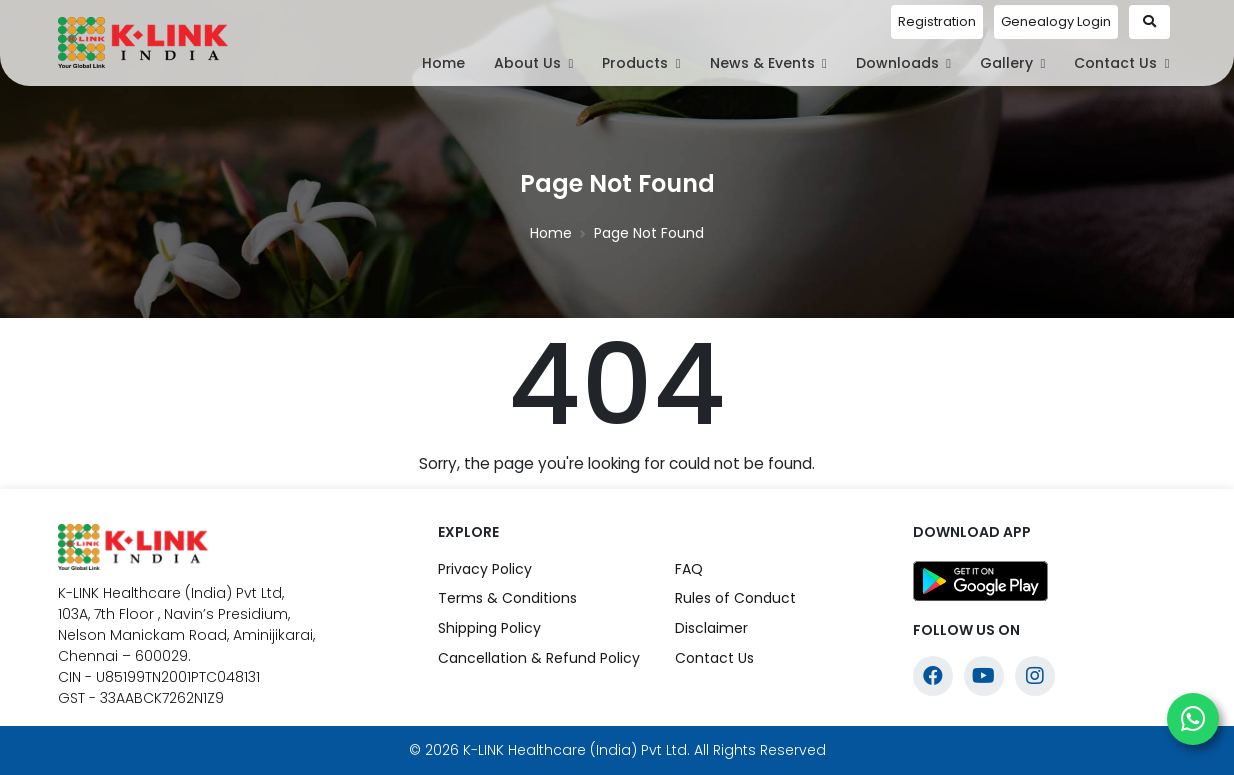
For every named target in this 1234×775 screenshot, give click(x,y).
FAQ (689, 569)
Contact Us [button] (1121, 63)
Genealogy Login (1056, 21)
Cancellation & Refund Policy (539, 658)
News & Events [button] (768, 63)
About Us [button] (533, 63)
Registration (937, 21)
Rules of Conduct (735, 598)
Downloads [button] (903, 63)
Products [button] (641, 63)
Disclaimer (711, 628)
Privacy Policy (485, 569)
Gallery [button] (1012, 63)
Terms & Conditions (507, 598)
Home (443, 63)
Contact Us (714, 658)
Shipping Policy (489, 628)
